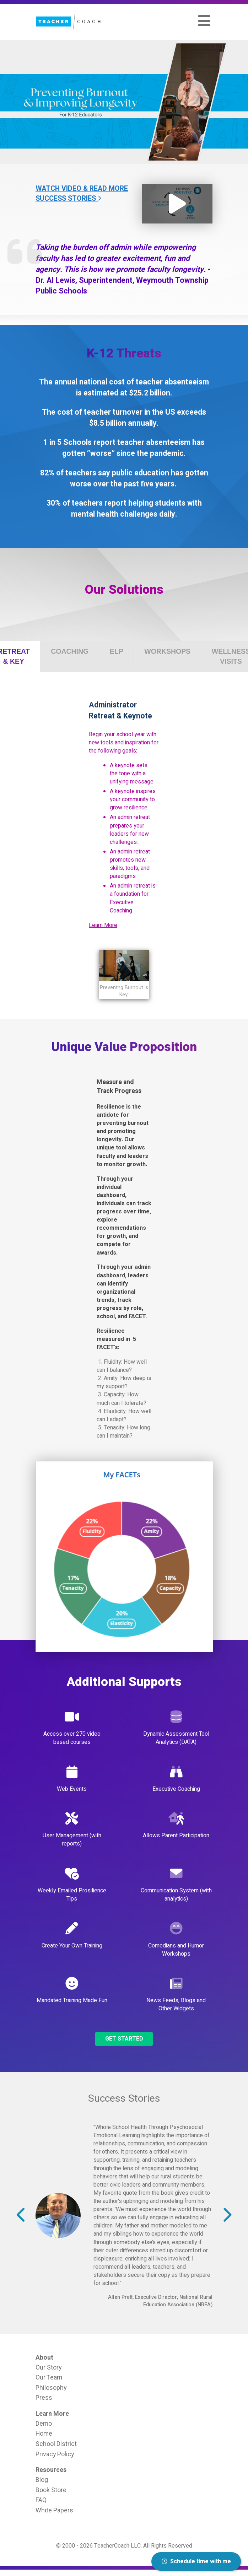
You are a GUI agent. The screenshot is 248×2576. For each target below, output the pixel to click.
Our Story (48, 2367)
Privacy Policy (55, 2454)
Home (44, 2433)
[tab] (69, 651)
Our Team (49, 2377)
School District (56, 2443)
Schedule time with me (196, 2561)
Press (44, 2397)
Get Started (124, 2039)
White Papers (54, 2510)
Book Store (51, 2490)
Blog (42, 2479)
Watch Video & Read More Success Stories (82, 194)
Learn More (103, 925)
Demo (44, 2423)
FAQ (41, 2500)
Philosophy (51, 2387)
